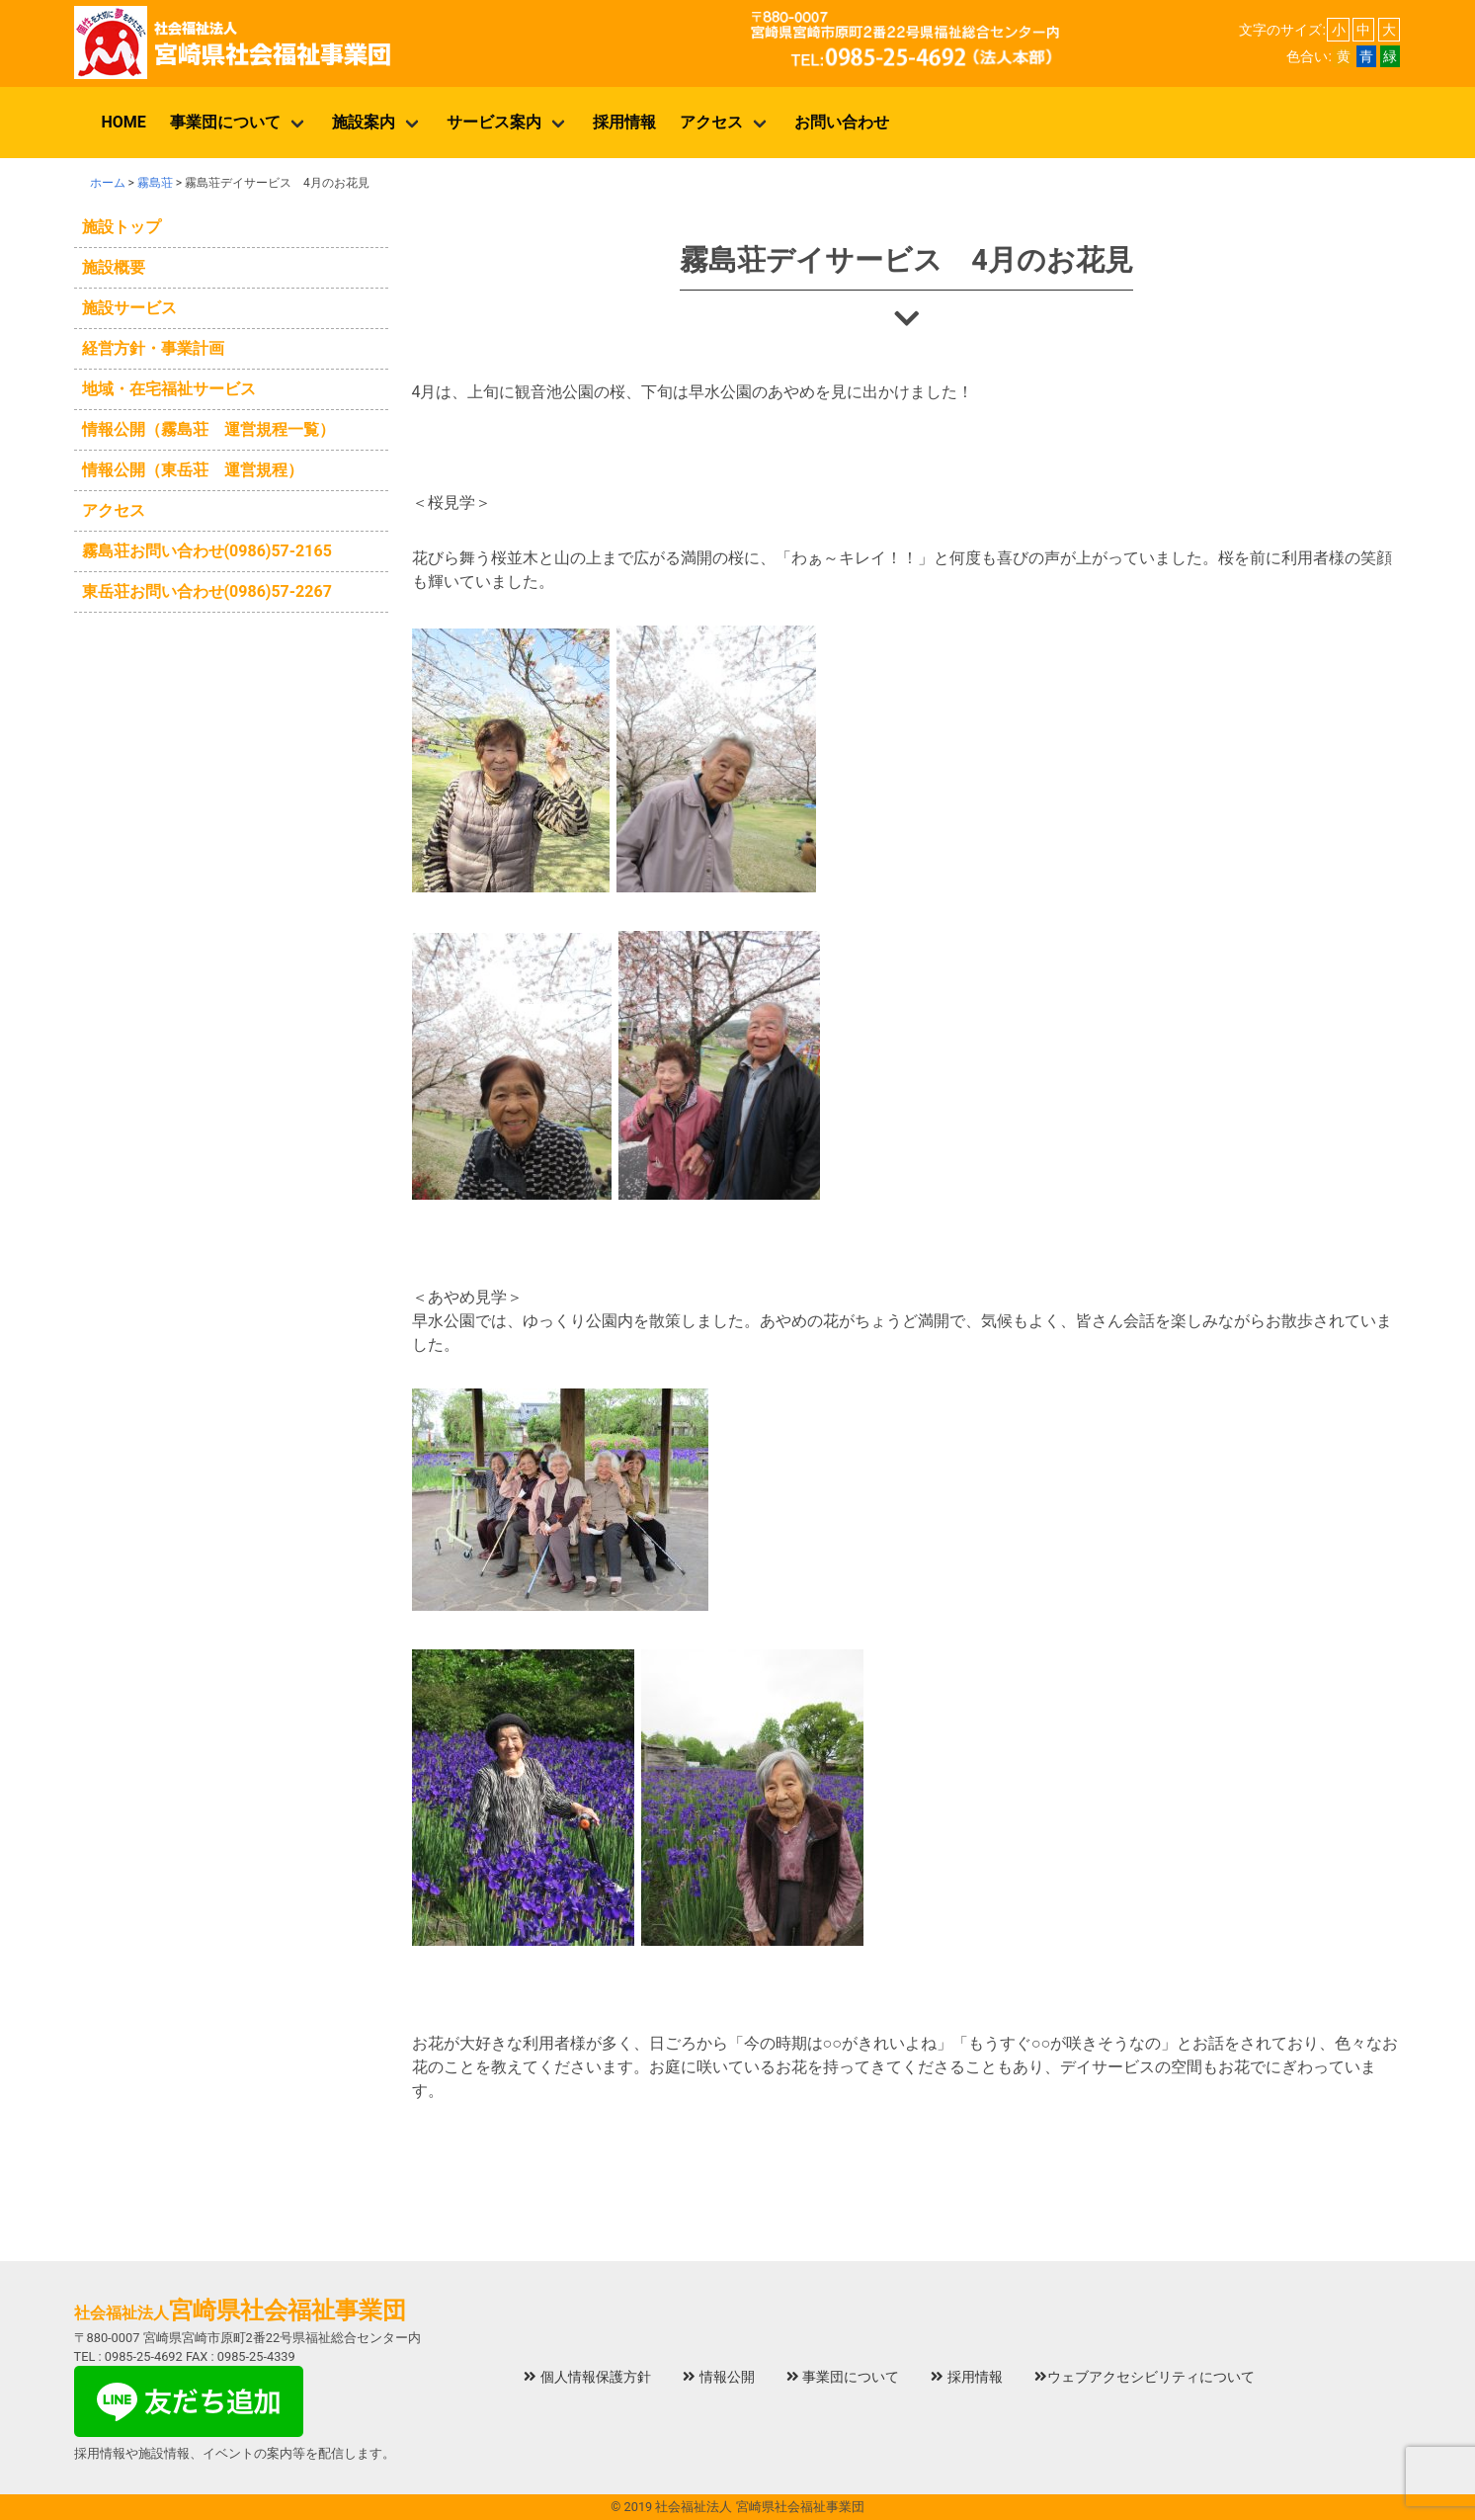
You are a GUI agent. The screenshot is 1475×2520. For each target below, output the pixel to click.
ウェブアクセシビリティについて (1144, 2377)
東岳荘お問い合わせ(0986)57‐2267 (207, 591)
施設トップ (121, 226)
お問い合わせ (841, 122)
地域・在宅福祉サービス (169, 388)
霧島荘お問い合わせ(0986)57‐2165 (207, 551)
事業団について (225, 122)
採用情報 (624, 122)
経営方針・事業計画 (153, 348)
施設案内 (363, 122)
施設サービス (129, 307)
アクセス (711, 122)
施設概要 (113, 267)
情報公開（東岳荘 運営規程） (192, 470)
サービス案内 (494, 122)
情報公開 (719, 2377)
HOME (124, 122)
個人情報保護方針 (587, 2377)
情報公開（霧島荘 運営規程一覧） (208, 429)
